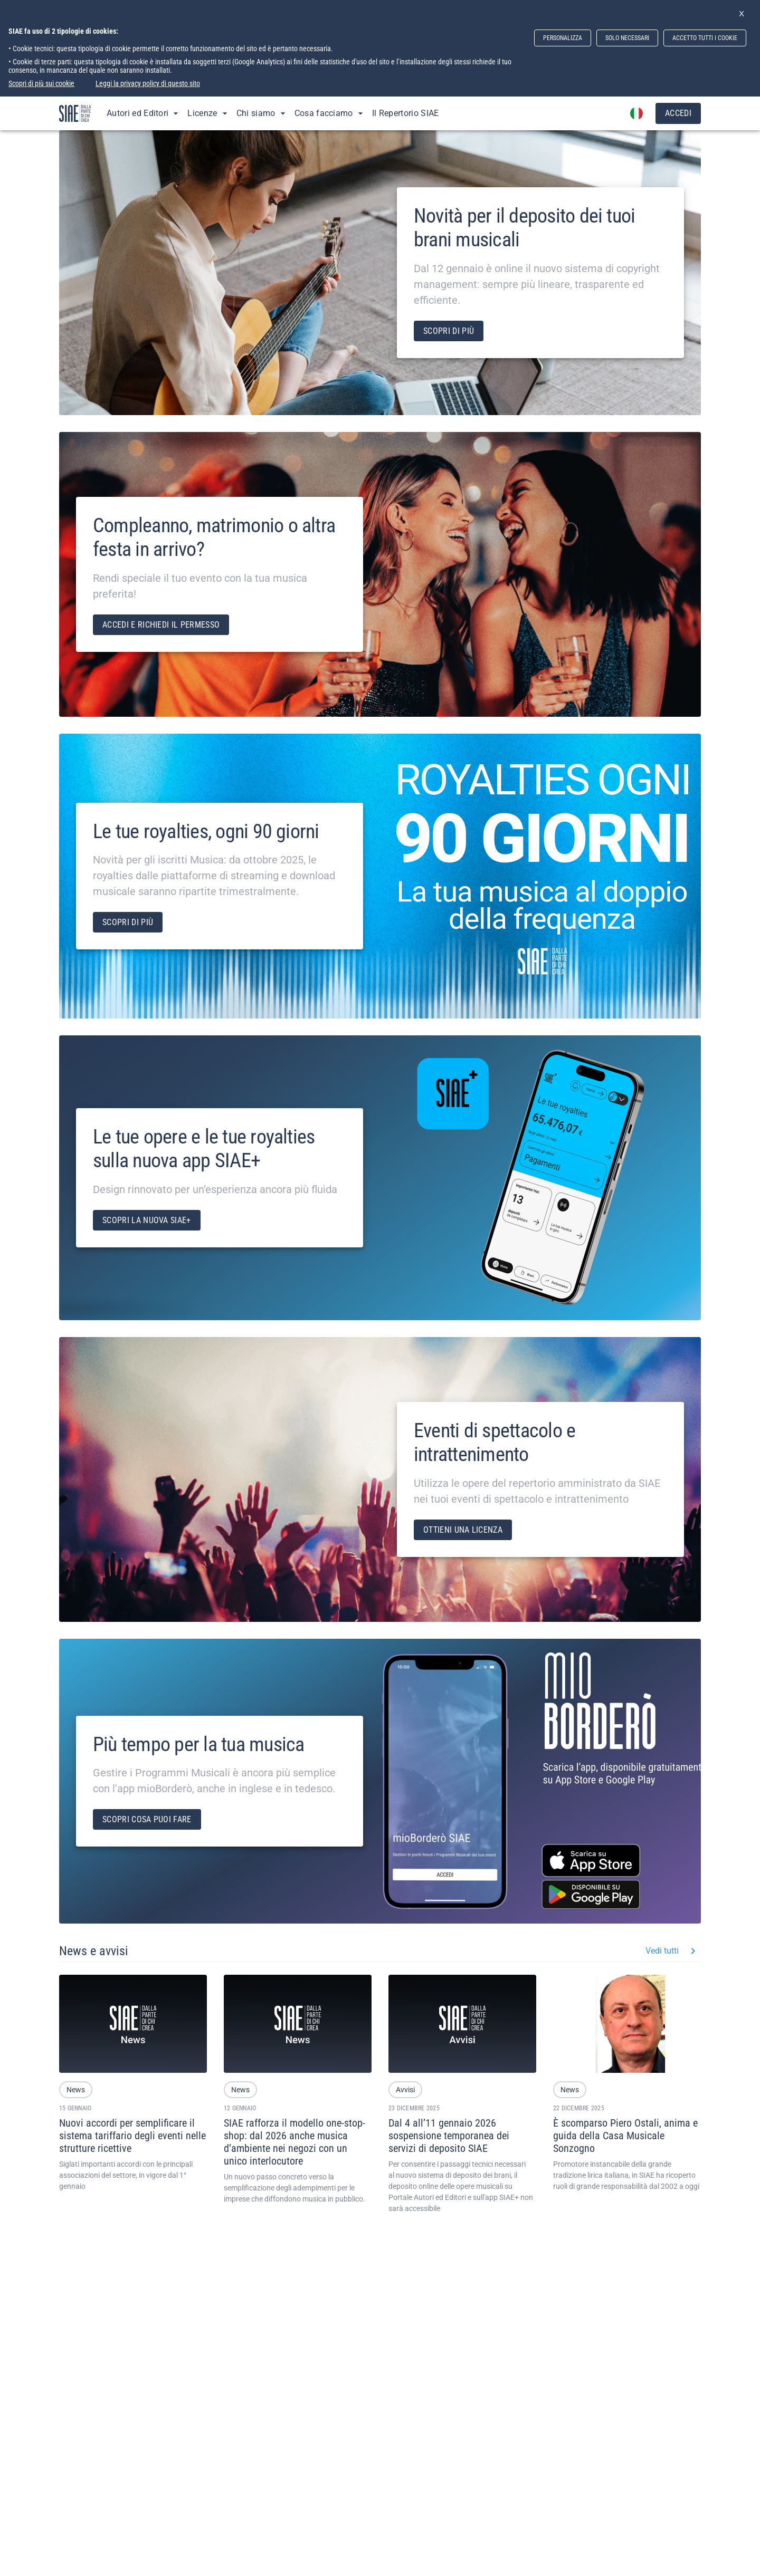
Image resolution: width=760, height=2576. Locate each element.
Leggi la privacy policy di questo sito (148, 83)
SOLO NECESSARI (627, 38)
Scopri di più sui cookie (41, 83)
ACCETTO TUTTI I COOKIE (704, 38)
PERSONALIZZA (562, 38)
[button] (75, 2089)
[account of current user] (636, 113)
